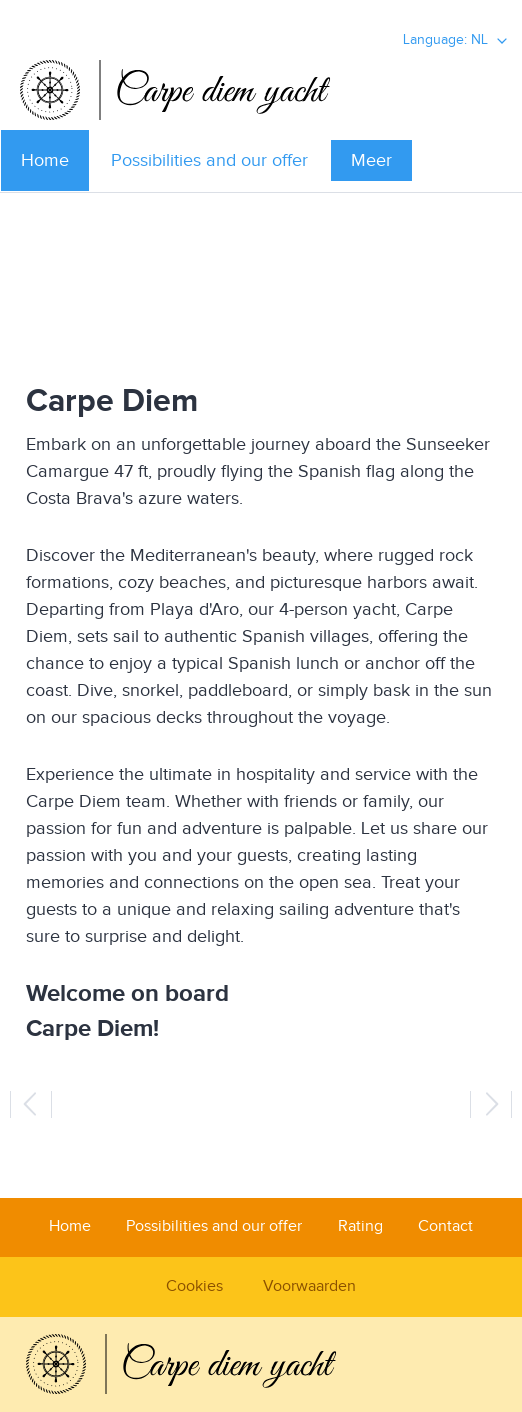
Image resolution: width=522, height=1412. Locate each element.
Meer (371, 160)
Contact (445, 1226)
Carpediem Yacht (261, 90)
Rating (360, 1226)
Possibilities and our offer (209, 160)
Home (45, 160)
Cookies (194, 1286)
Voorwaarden (309, 1286)
